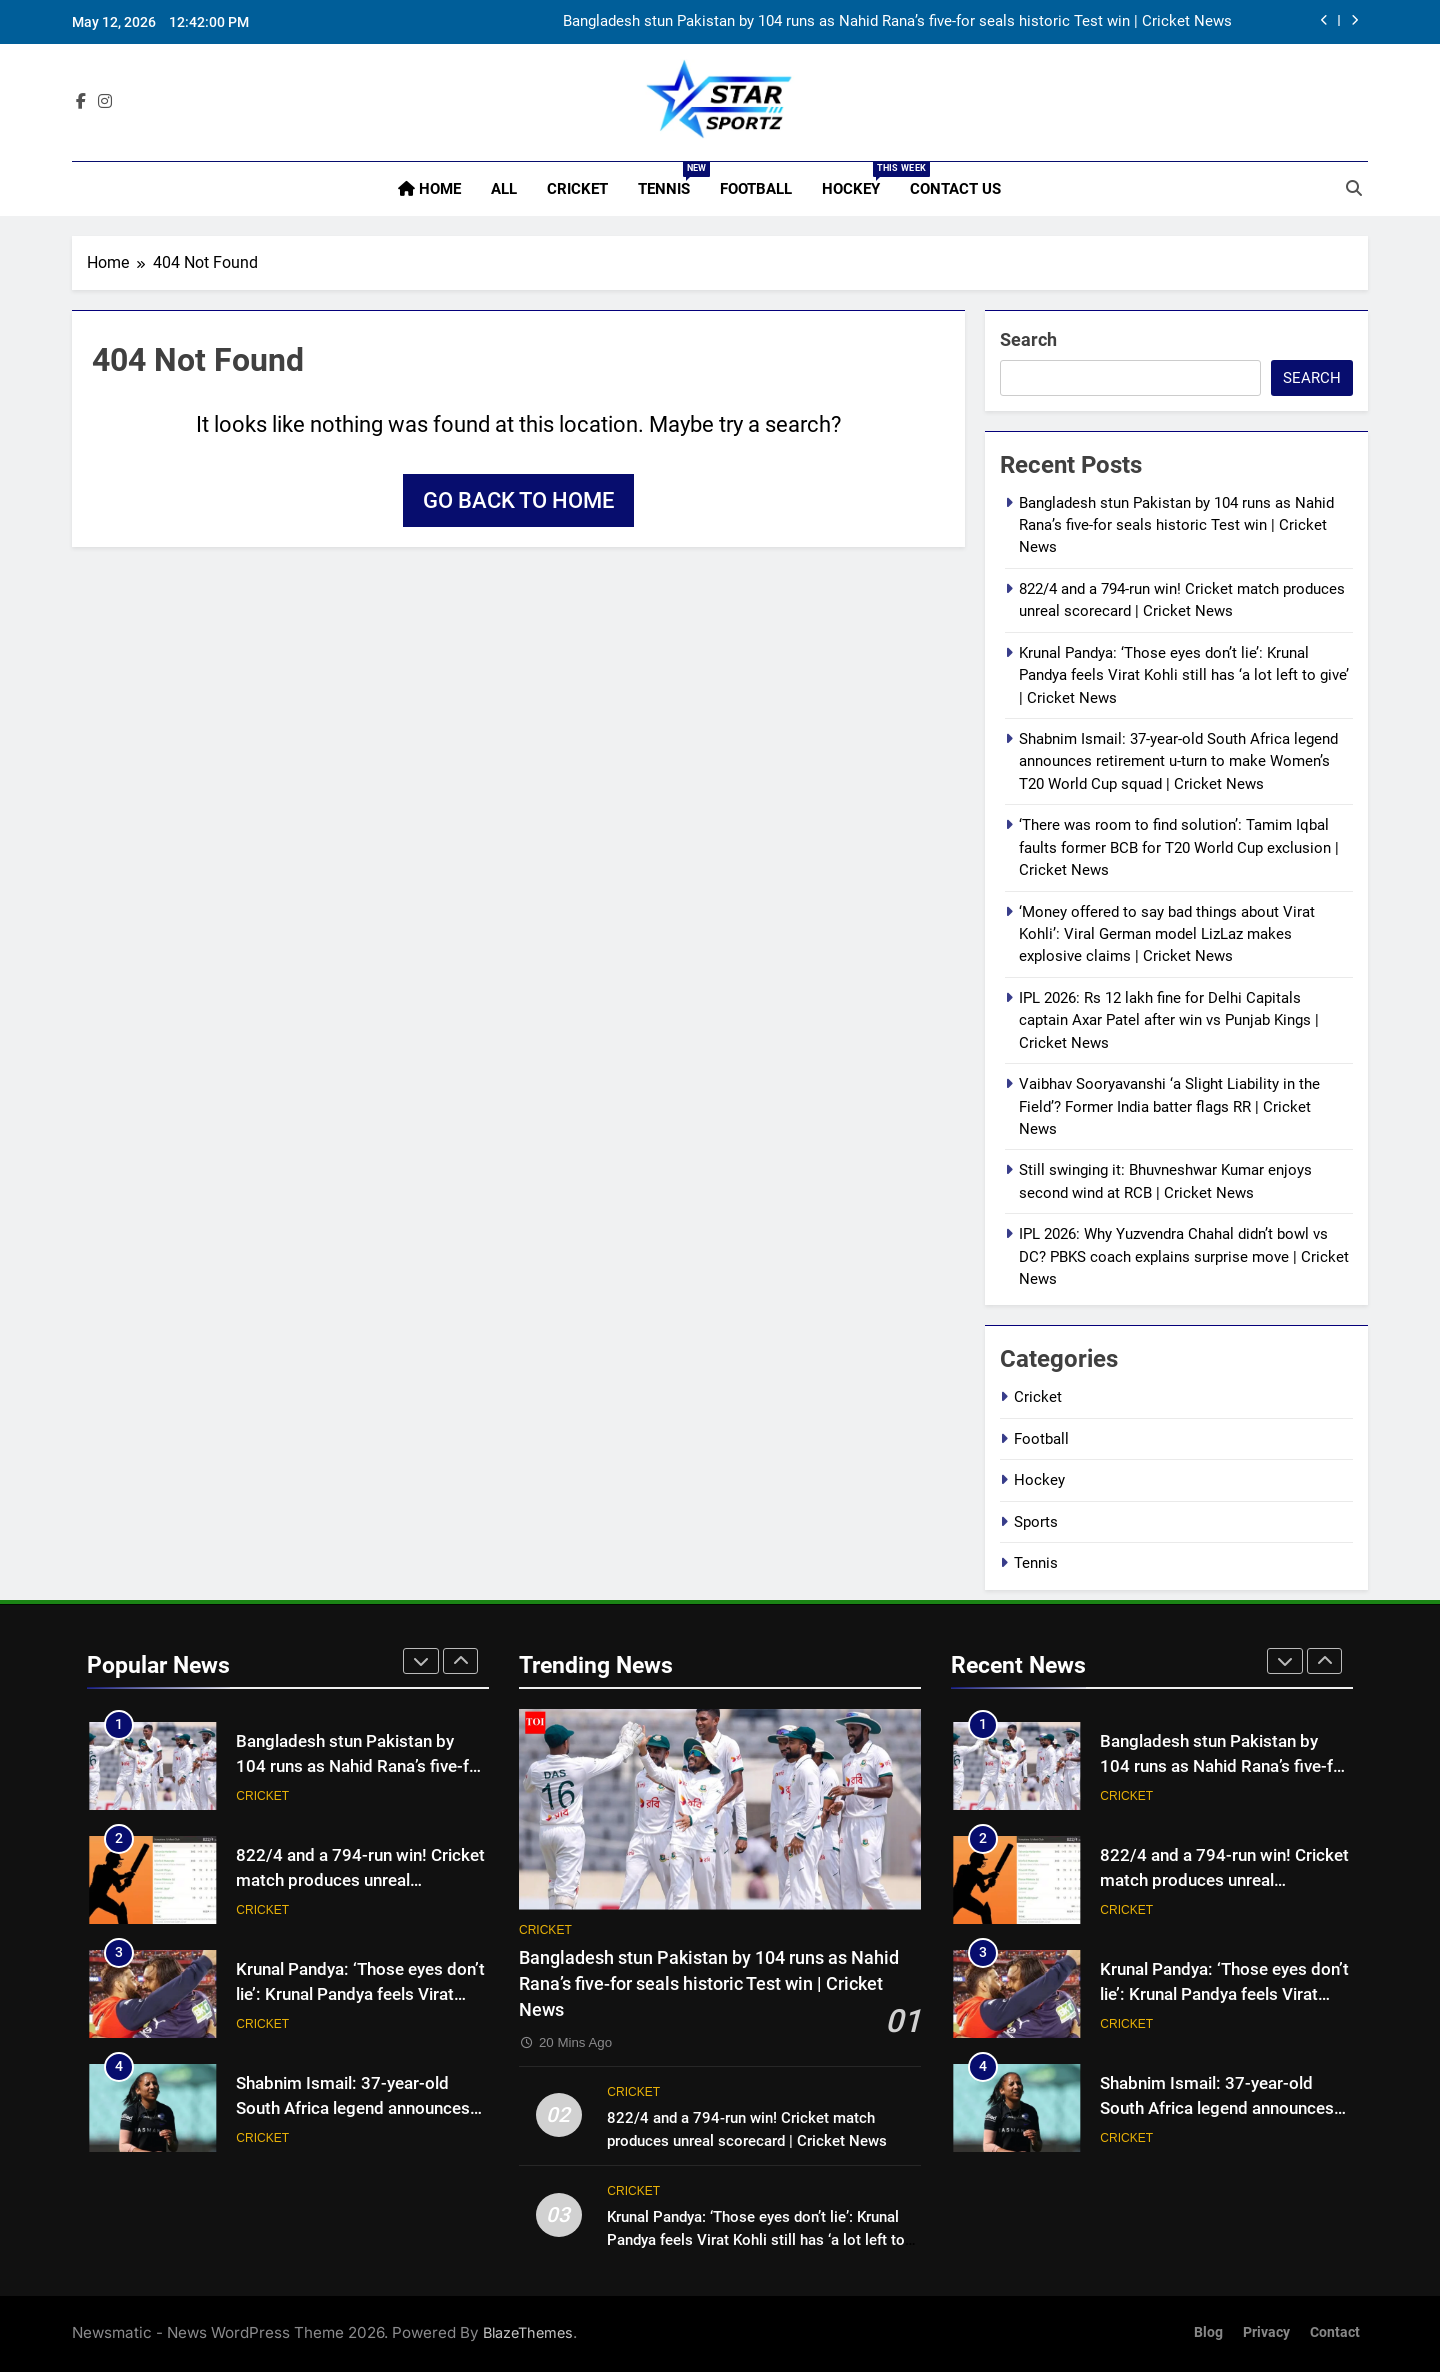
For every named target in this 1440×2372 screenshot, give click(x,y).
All (504, 189)
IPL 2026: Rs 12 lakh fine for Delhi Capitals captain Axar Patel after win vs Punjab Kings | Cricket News (1169, 1020)
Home (429, 189)
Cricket (577, 189)
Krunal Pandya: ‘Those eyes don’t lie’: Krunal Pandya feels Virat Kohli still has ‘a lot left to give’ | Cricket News (1184, 675)
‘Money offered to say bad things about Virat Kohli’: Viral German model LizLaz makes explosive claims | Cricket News (1167, 934)
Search (1028, 339)
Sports (1036, 1522)
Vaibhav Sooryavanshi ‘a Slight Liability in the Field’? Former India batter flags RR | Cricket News (1169, 1106)
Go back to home (518, 500)
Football (756, 189)
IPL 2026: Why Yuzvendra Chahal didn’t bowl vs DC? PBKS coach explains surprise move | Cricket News (1184, 1256)
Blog (1208, 2332)
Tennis (671, 180)
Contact (1335, 2332)
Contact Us (955, 189)
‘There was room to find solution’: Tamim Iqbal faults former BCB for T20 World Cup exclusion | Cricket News (1179, 847)
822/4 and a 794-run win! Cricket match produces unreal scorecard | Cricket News (360, 1880)
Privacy (1266, 2332)
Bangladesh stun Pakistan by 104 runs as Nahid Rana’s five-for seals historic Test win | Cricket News (897, 22)
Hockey (858, 180)
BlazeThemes (528, 2332)
